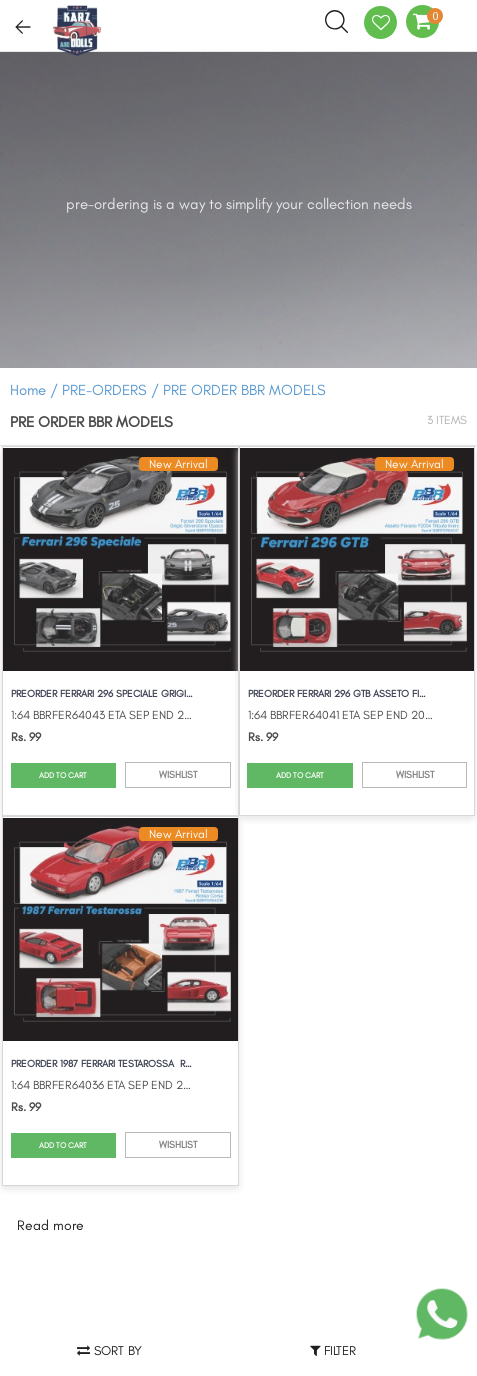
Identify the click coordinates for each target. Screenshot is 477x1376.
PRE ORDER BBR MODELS (244, 390)
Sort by (109, 1350)
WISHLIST (178, 774)
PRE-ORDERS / (112, 390)
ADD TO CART (63, 775)
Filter (333, 1350)
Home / (34, 390)
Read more (50, 1225)
